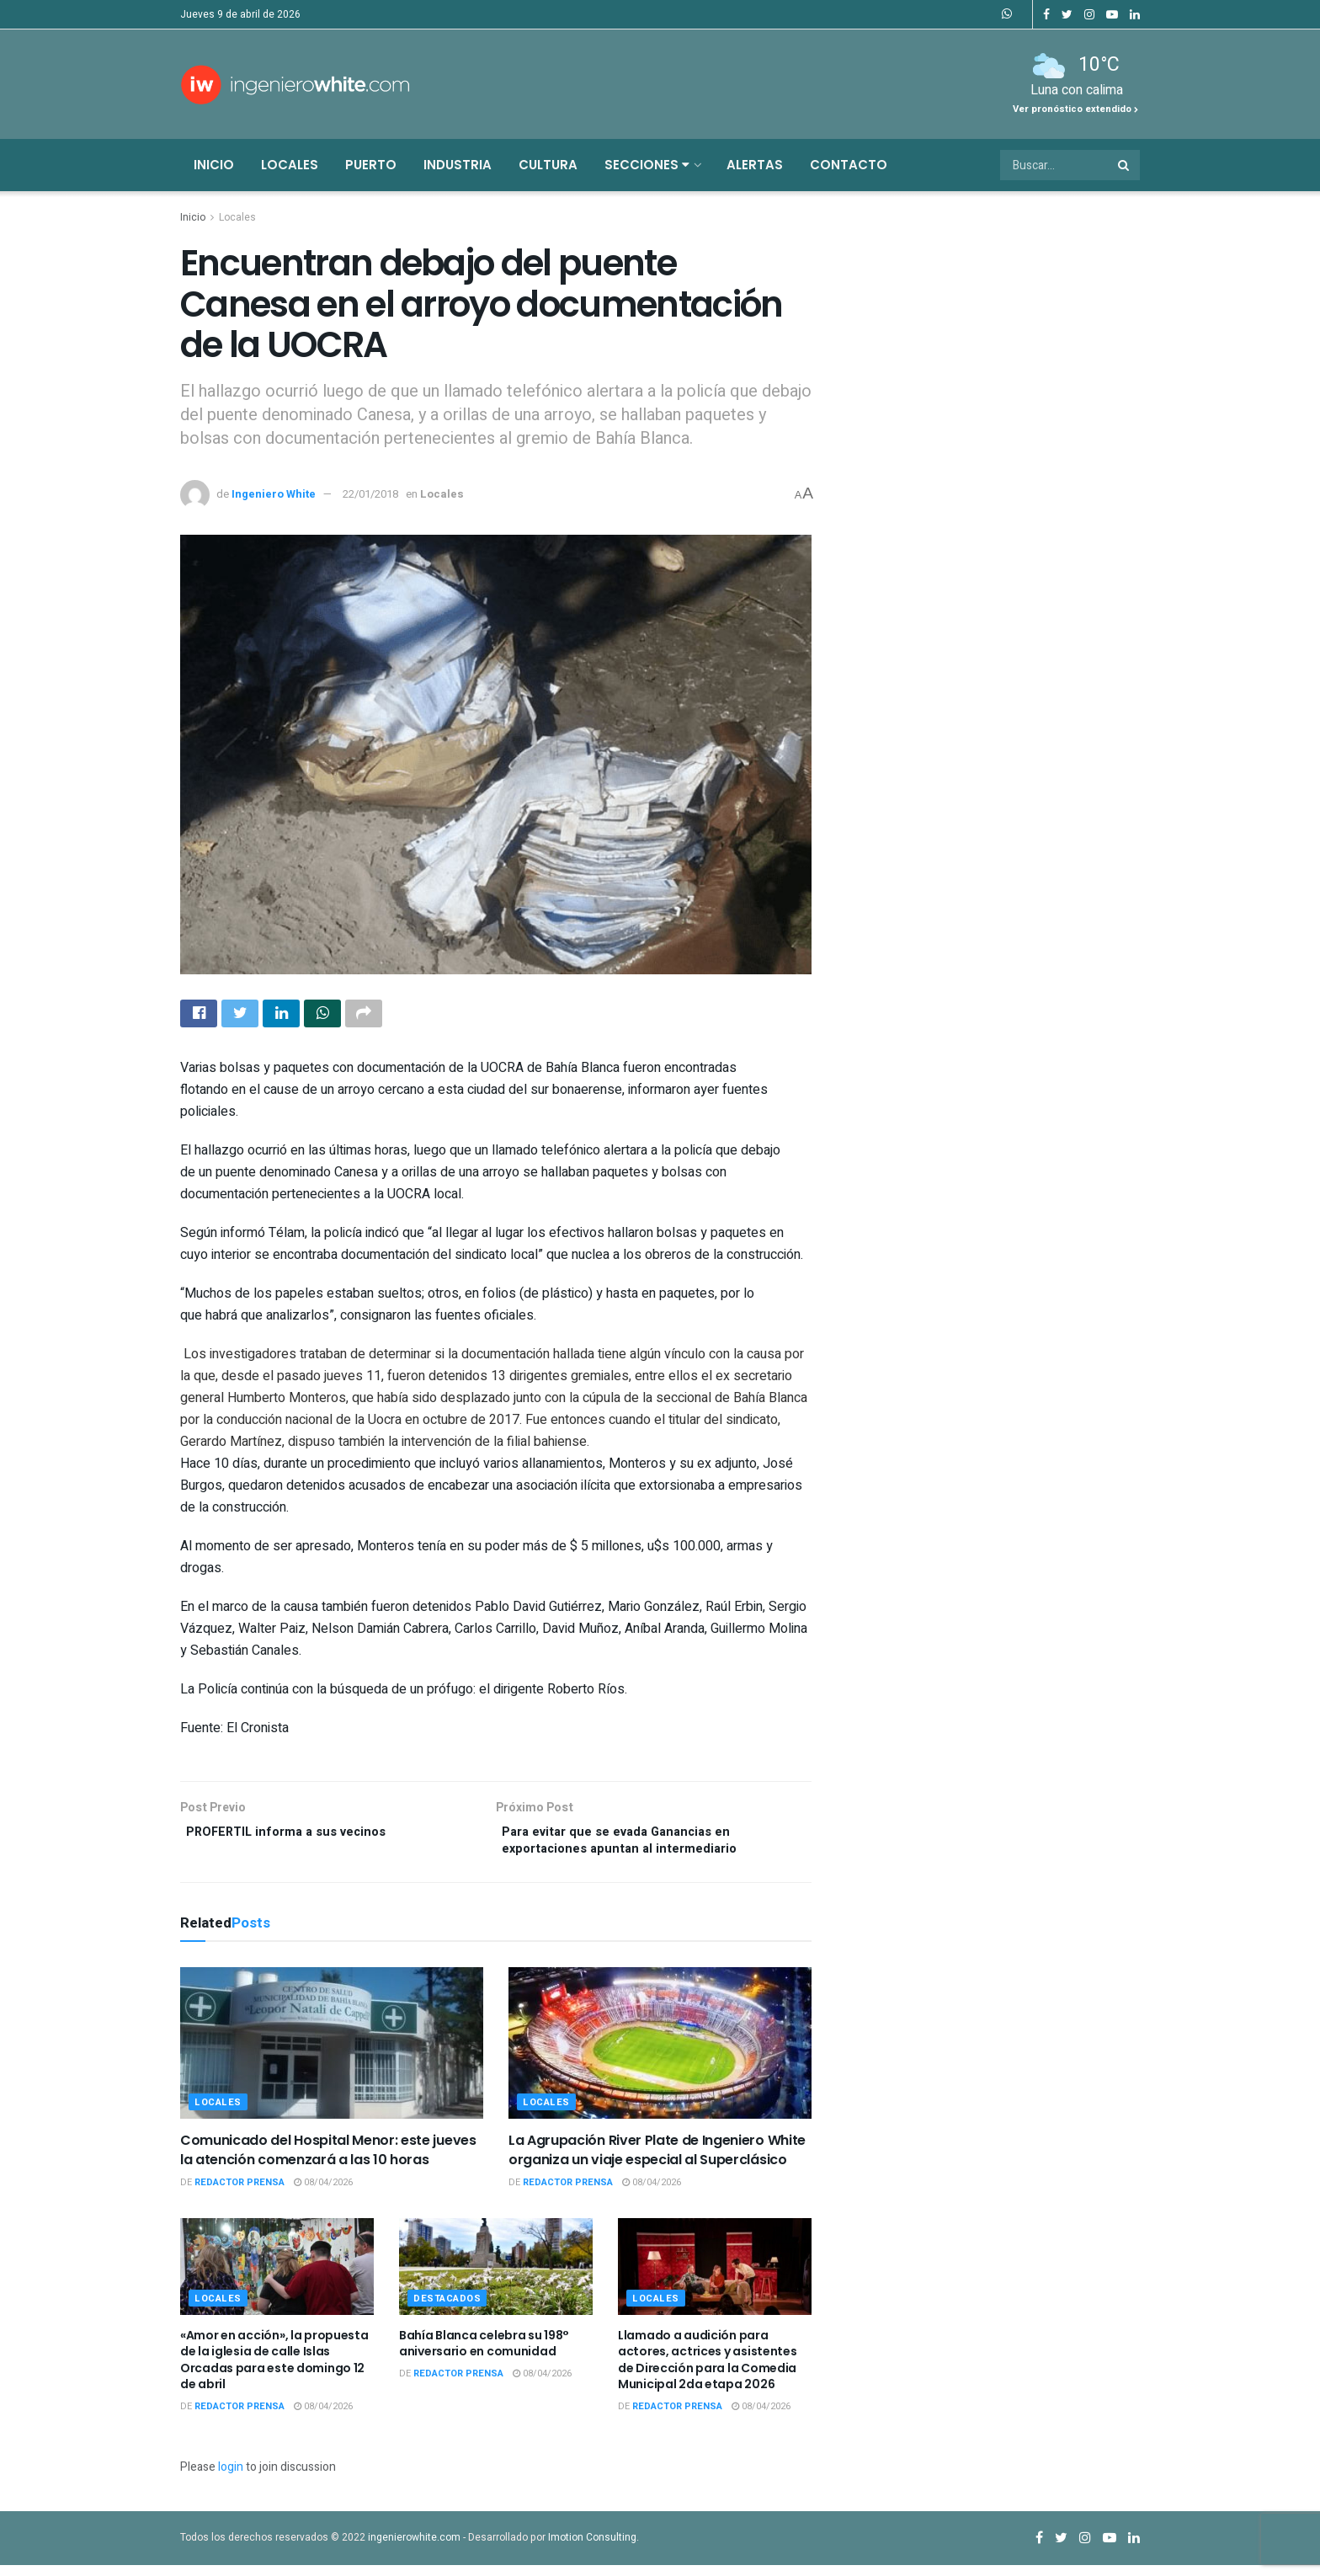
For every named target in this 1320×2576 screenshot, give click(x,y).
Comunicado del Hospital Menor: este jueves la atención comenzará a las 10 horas (328, 2160)
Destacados (447, 2308)
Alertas (755, 164)
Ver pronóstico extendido (1075, 109)
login (230, 2478)
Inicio (214, 164)
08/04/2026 (323, 2193)
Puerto (371, 164)
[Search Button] (1125, 165)
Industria (457, 164)
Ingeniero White (274, 494)
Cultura (548, 164)
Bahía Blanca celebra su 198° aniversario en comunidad (484, 2354)
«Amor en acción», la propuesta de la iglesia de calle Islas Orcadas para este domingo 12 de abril (274, 2370)
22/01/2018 (370, 494)
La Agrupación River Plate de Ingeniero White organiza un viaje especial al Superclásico (657, 2160)
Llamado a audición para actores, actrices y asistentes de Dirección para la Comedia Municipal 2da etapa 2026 (707, 2370)
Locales (289, 164)
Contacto (848, 164)
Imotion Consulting (592, 2547)
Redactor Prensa (239, 2193)
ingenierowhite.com (414, 2547)
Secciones (646, 164)
